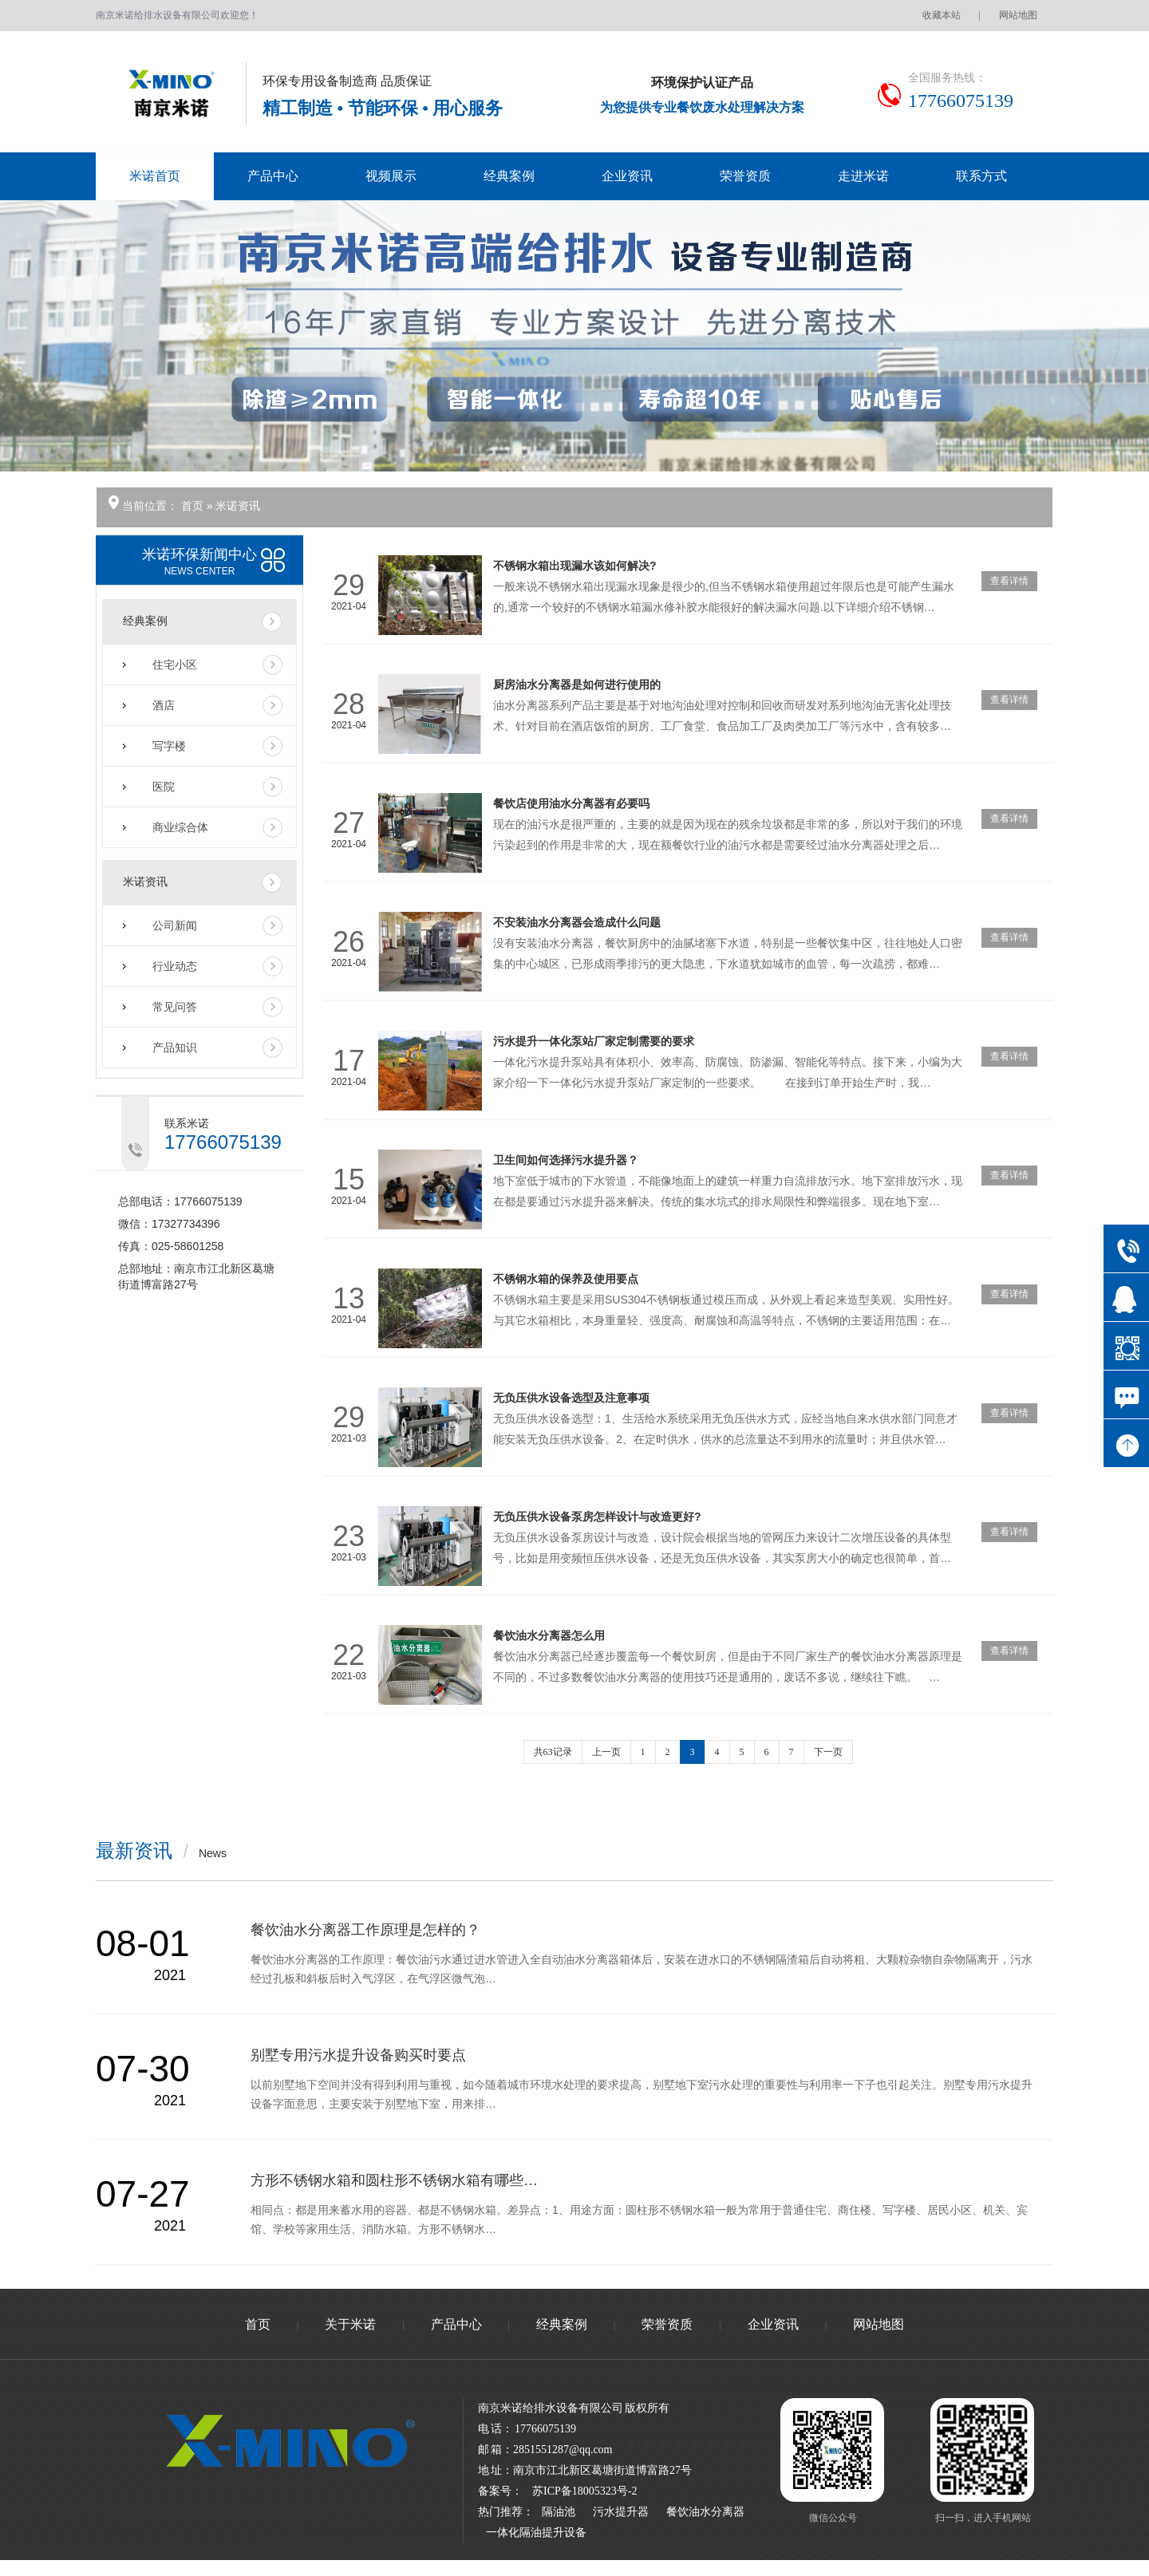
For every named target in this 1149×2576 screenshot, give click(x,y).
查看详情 (1009, 580)
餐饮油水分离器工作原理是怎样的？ (365, 1930)
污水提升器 (621, 2512)
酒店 (163, 705)
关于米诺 (350, 2324)
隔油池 (558, 2512)
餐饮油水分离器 (705, 2512)
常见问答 (174, 1006)
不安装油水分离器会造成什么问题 (577, 922)
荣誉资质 (745, 176)
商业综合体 (180, 827)
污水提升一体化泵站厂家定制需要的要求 (593, 1041)
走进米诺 (863, 176)
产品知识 (174, 1047)
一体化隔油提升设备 (536, 2533)
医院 (163, 786)
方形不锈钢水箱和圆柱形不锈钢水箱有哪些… (394, 2180)
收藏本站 (941, 15)
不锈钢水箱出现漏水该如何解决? (575, 565)
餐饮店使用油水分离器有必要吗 (571, 803)
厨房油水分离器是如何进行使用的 (577, 684)
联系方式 (981, 176)
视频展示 (391, 176)
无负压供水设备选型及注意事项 (571, 1397)
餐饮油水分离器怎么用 (549, 1635)
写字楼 (169, 746)
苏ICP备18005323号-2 (584, 2491)
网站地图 (1018, 15)
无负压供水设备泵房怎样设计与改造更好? (597, 1516)
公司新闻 (174, 925)
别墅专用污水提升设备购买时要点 (358, 2055)
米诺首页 (154, 176)
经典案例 (509, 176)
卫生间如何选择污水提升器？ (565, 1160)
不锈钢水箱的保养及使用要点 (565, 1278)
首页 (194, 505)
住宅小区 (174, 664)
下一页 (828, 1751)
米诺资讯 (237, 505)
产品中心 (272, 176)
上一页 (606, 1751)
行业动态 (174, 966)
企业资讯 (627, 176)
